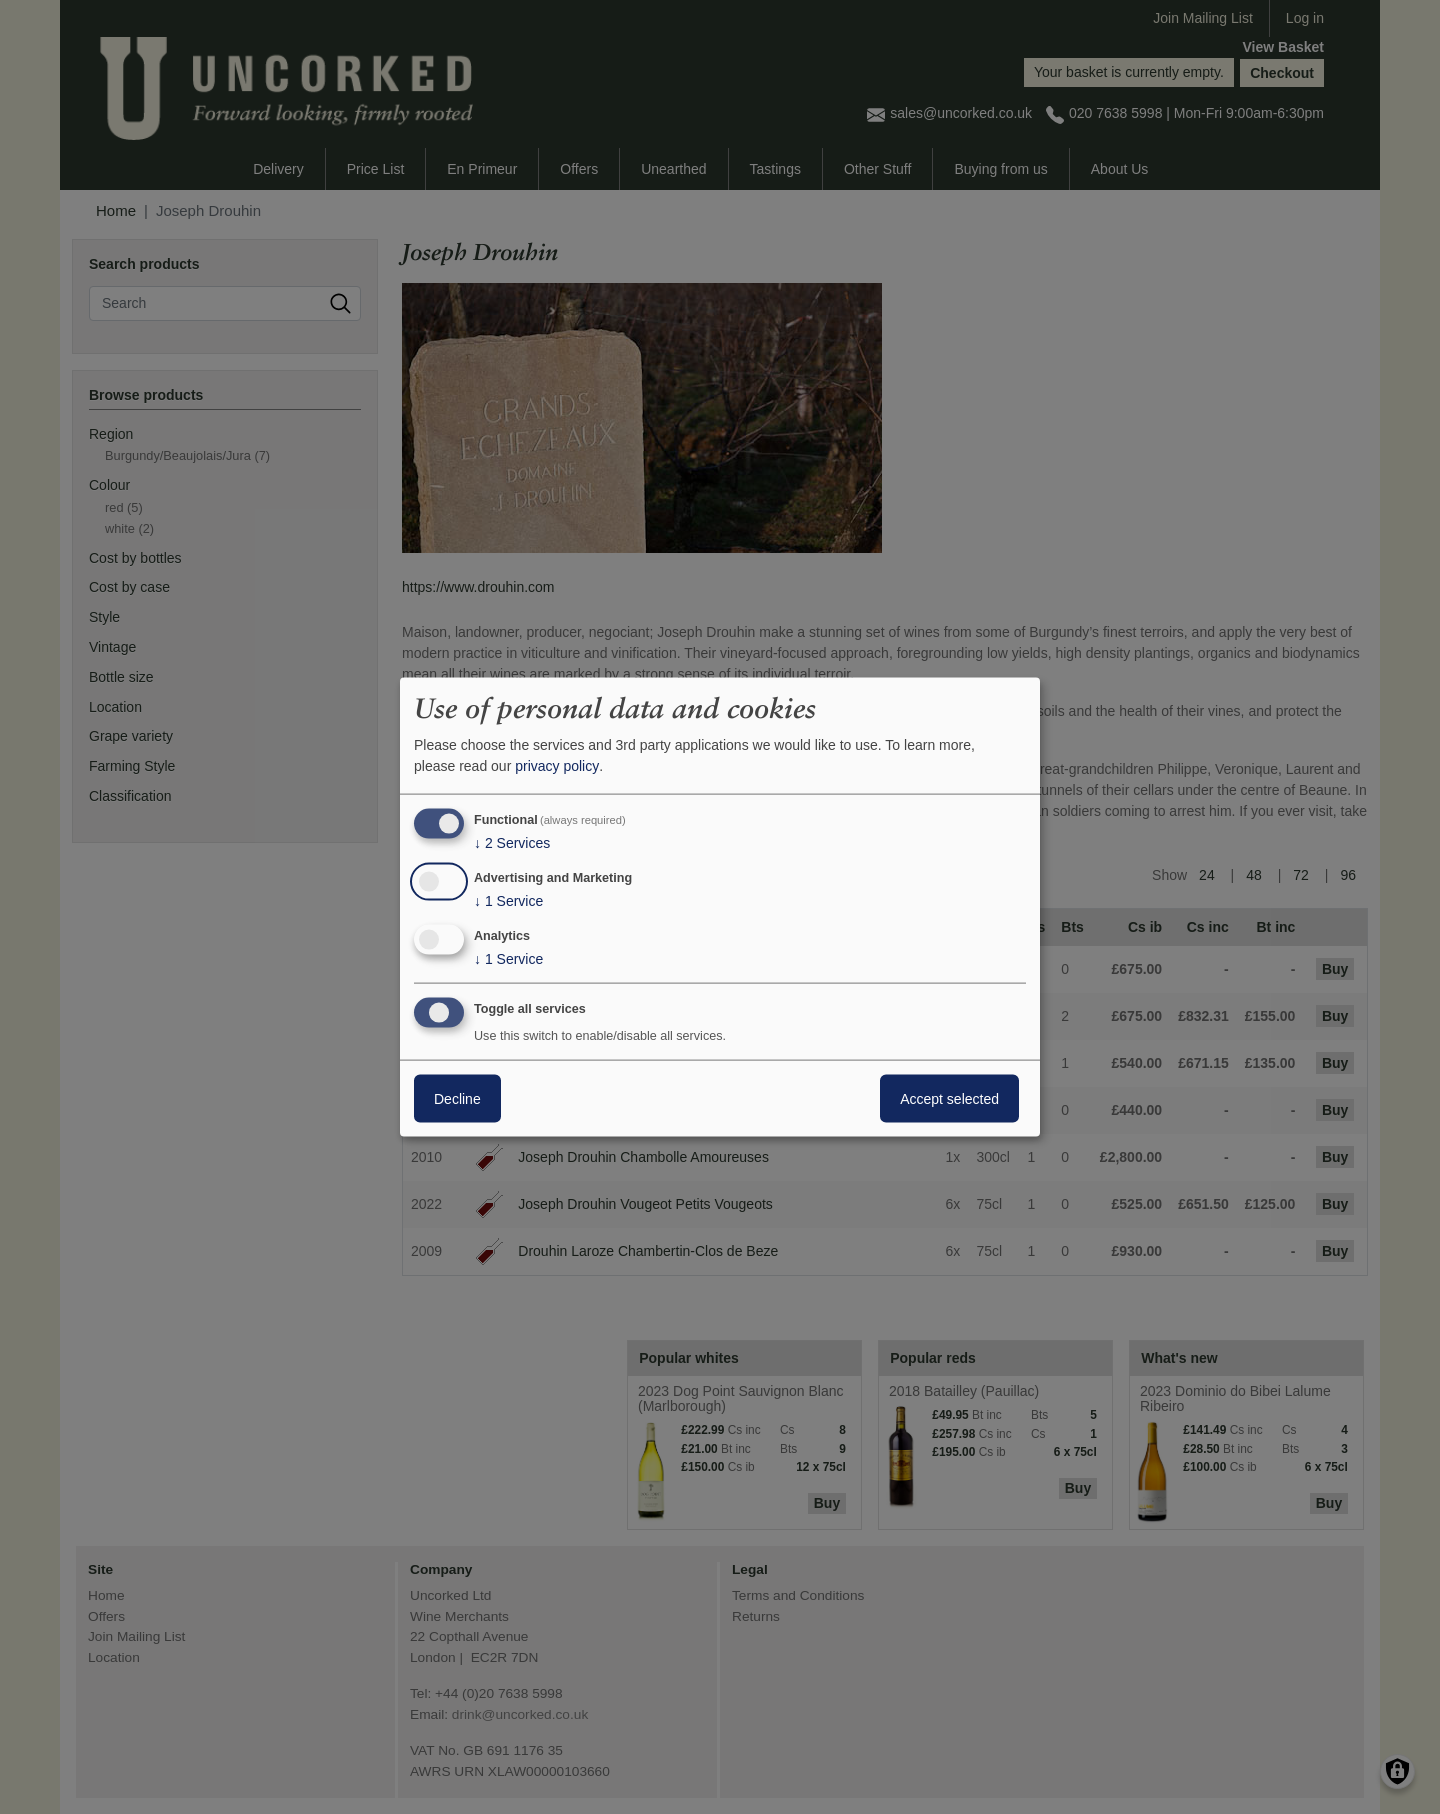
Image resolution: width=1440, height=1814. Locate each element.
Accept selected (949, 1098)
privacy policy (557, 766)
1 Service (508, 901)
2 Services (512, 843)
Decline (457, 1098)
